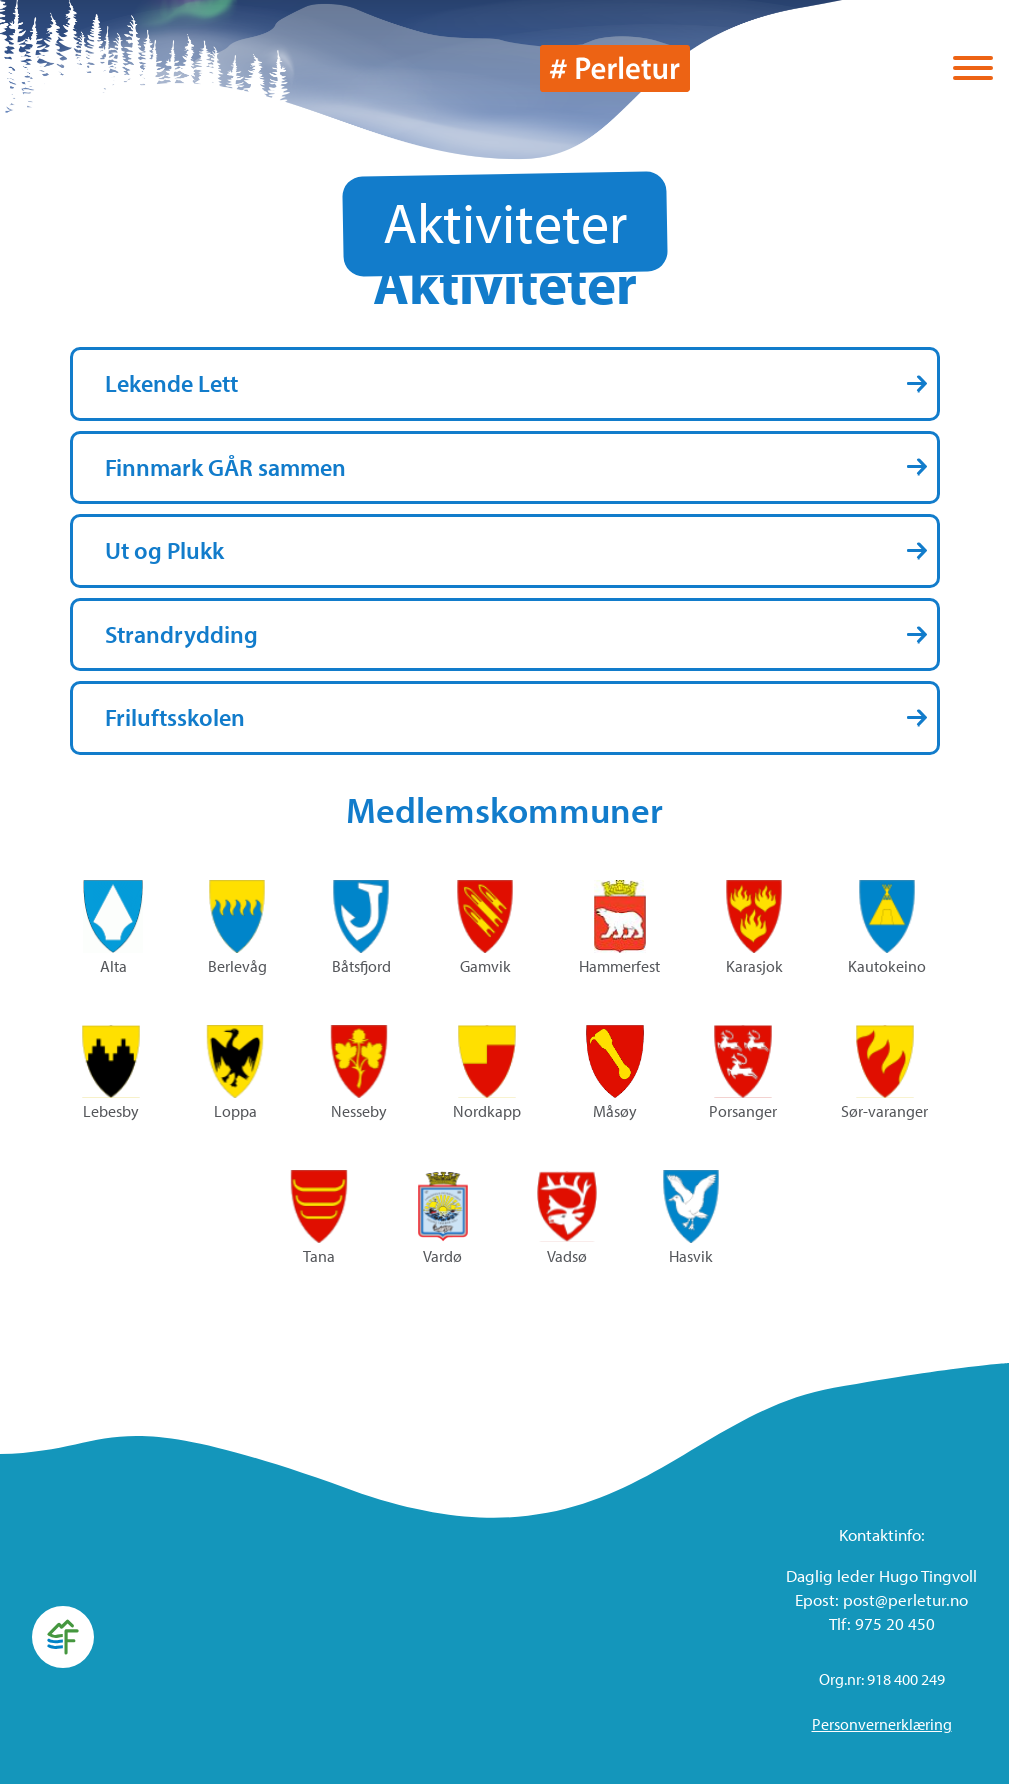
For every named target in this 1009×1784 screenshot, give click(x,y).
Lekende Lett (171, 383)
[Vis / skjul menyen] (973, 70)
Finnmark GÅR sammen (225, 467)
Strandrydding (181, 634)
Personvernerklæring (882, 1724)
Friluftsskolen (175, 717)
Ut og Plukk (164, 550)
